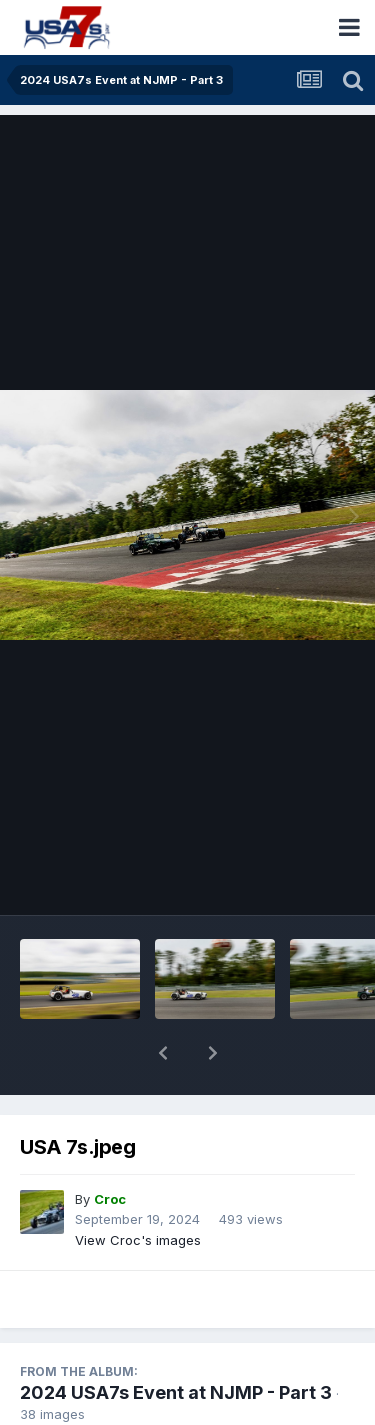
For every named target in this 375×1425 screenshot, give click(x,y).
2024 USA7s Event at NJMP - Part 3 (176, 1340)
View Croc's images (138, 1188)
